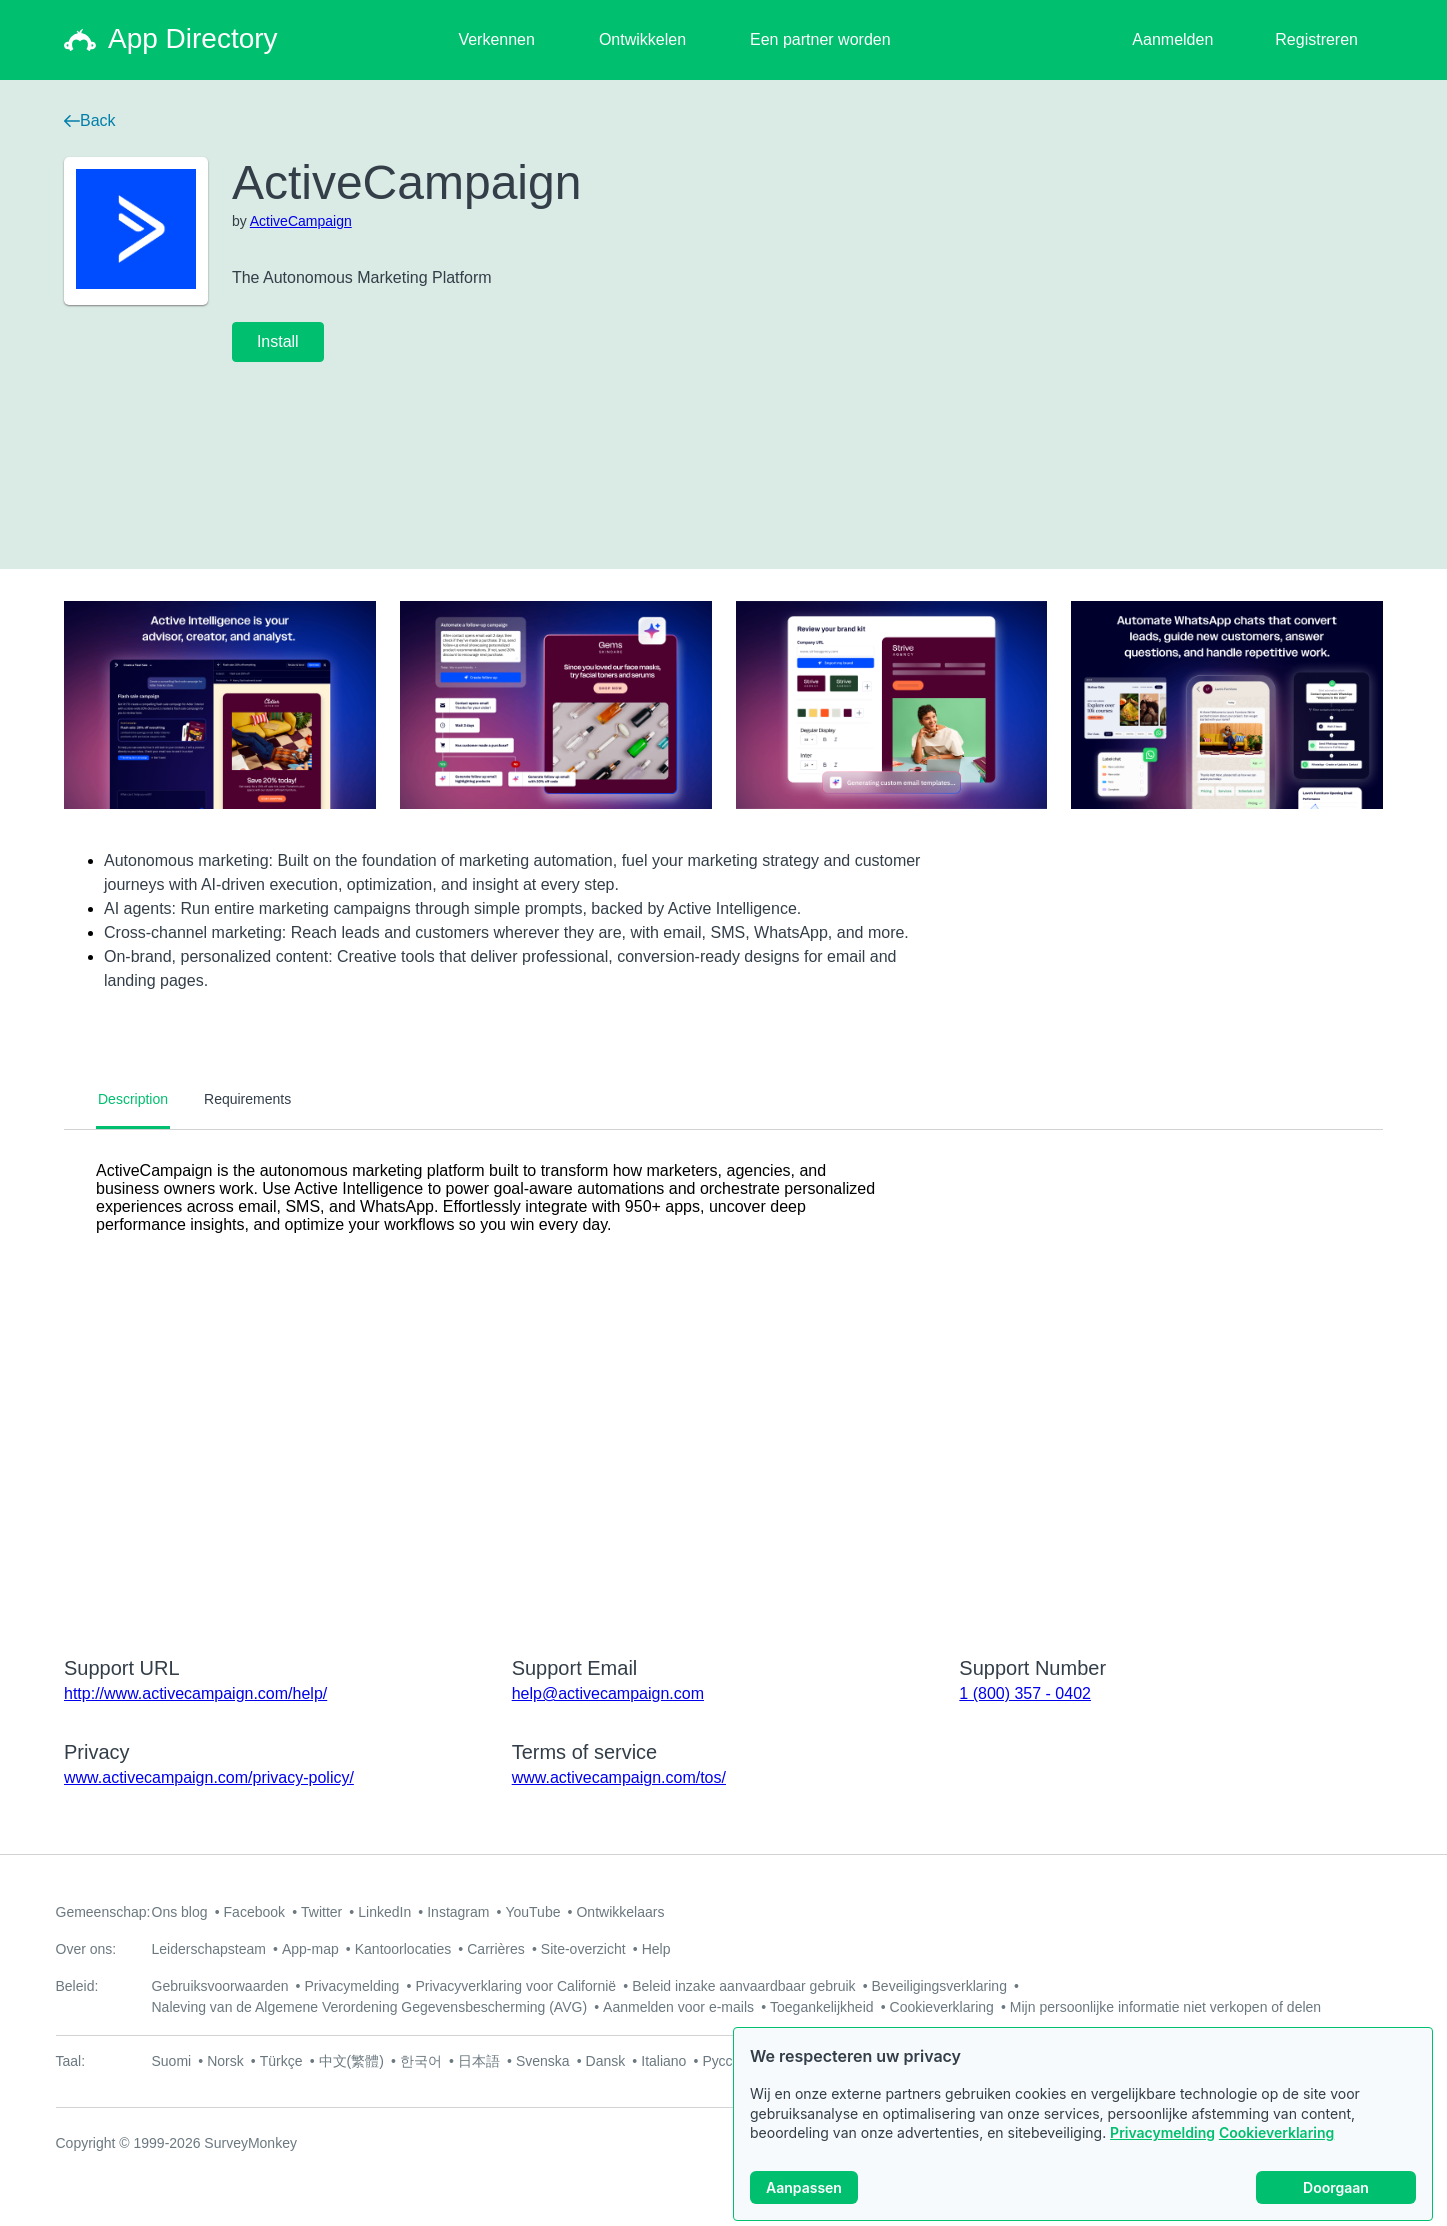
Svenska (543, 2061)
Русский (728, 2061)
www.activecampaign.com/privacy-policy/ (209, 1777)
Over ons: (86, 1949)
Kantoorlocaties (403, 1949)
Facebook (254, 1912)
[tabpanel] (723, 1380)
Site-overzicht (583, 1949)
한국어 (421, 2061)
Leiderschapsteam (209, 1949)
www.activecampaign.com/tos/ (619, 1777)
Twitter (321, 1912)
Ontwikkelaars (620, 1912)
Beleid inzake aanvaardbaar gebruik (743, 1986)
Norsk (225, 2061)
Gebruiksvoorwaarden (220, 1986)
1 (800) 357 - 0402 (1025, 1693)
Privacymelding (1162, 2132)
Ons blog (180, 1912)
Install (278, 341)
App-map (310, 1949)
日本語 (479, 2061)
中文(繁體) (351, 2061)
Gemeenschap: (103, 1912)
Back (90, 120)
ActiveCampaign (301, 221)
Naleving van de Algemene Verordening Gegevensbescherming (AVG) (370, 2007)
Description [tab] (133, 1099)
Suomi (172, 2061)
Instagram (458, 1912)
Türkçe (281, 2061)
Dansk (606, 2061)
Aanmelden (1172, 39)
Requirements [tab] (247, 1099)
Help (656, 1949)
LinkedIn (384, 1912)
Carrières (496, 1949)
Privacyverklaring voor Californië (515, 1986)
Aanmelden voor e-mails (678, 2007)
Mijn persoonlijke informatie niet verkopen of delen (1165, 2007)
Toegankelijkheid (822, 2007)
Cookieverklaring (1276, 2132)
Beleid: (77, 1986)
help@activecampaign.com (608, 1693)
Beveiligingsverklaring (939, 1986)
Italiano (663, 2061)
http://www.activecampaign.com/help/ (195, 1693)
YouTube (532, 1912)
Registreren (1316, 39)
